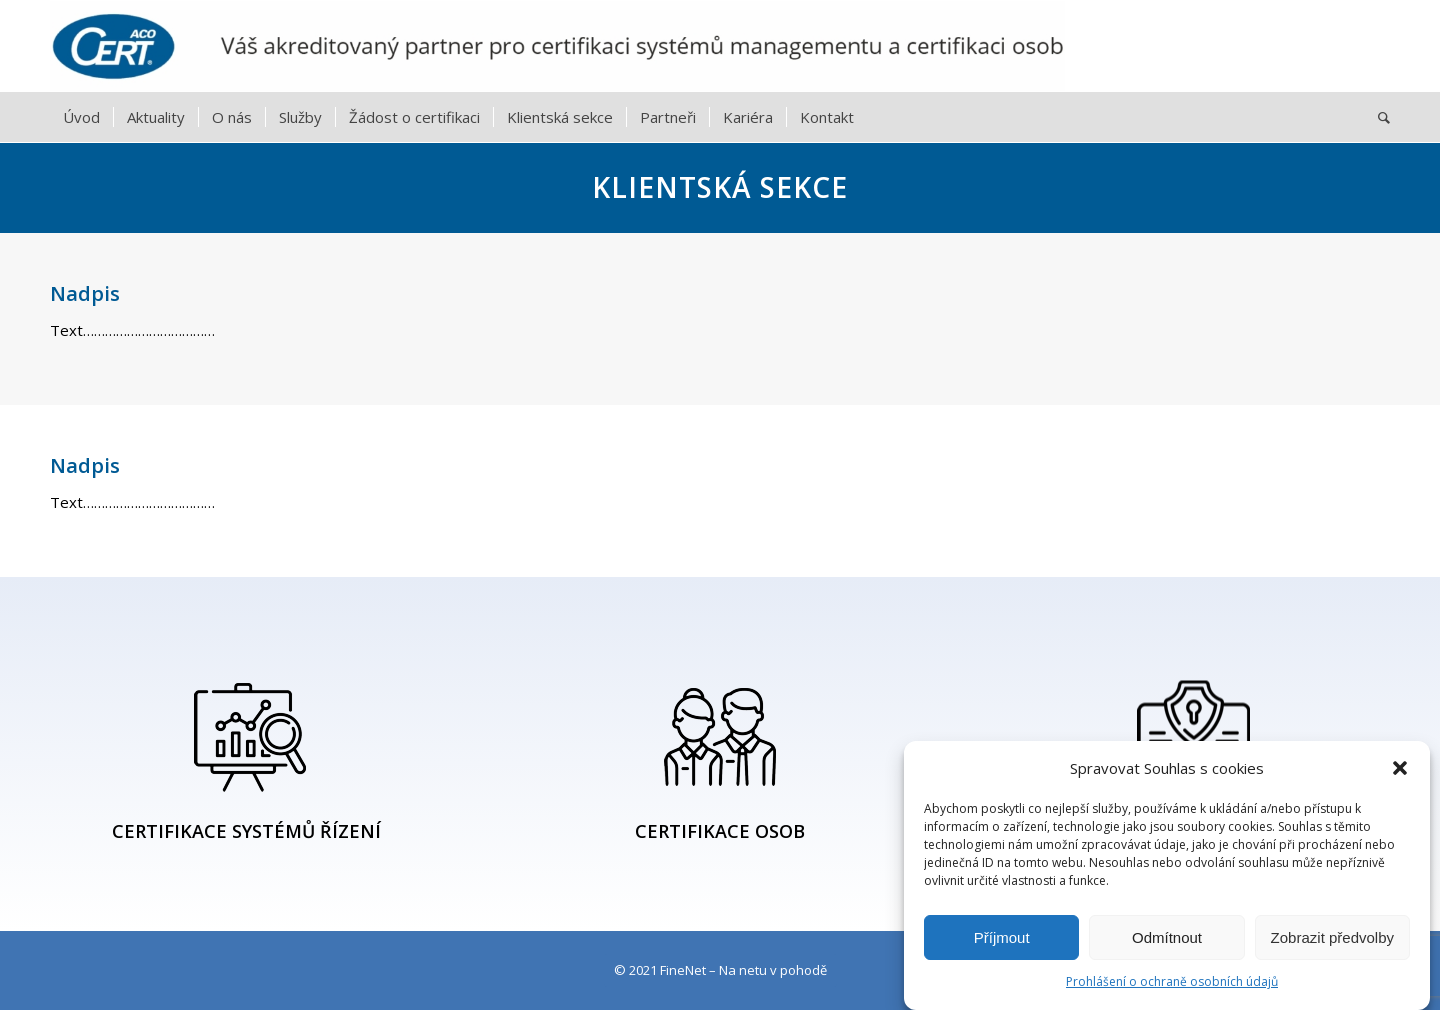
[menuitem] (81, 117)
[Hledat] (1377, 117)
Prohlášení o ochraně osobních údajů (1172, 981)
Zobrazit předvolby (1332, 937)
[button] (1400, 768)
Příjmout (1002, 937)
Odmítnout (1167, 937)
